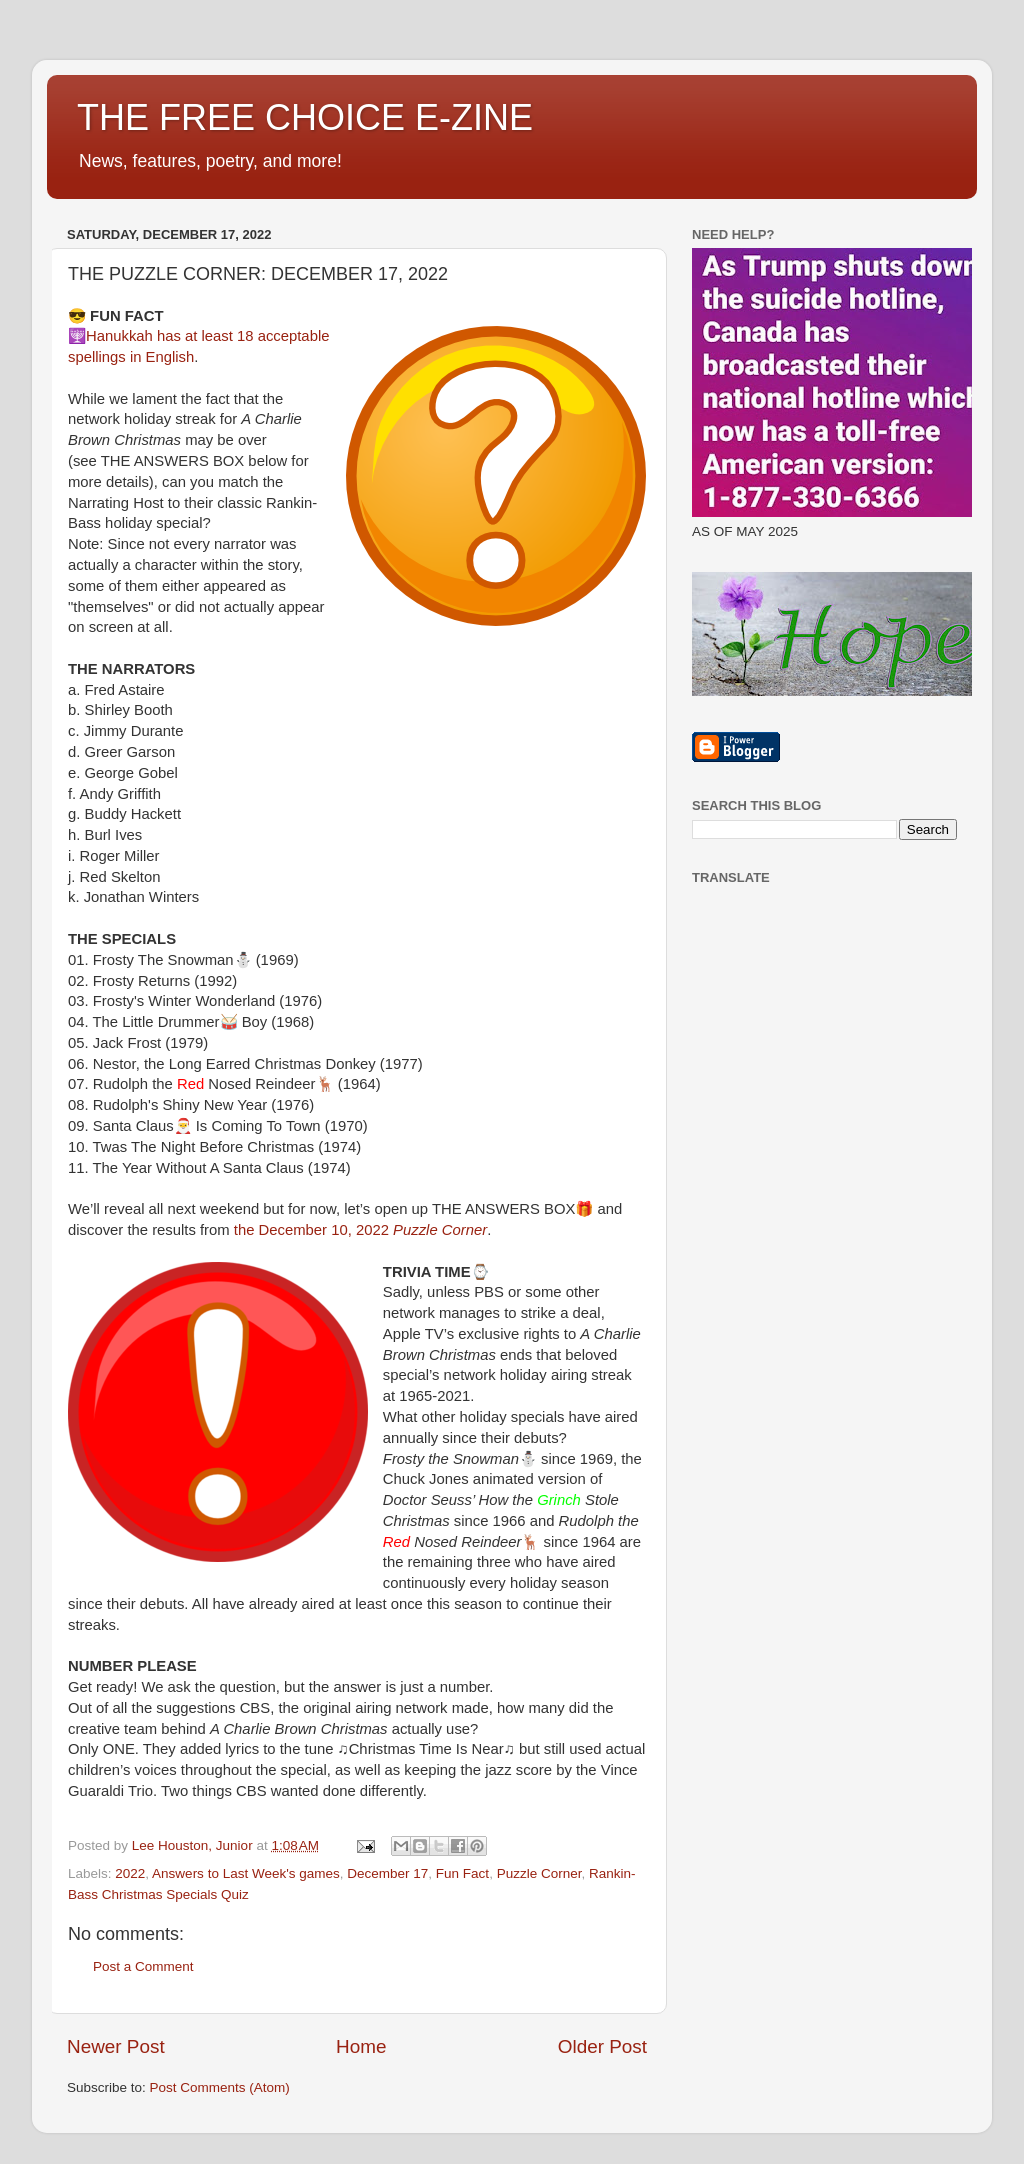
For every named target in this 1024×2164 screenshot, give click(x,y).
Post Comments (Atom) (220, 2087)
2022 (130, 1873)
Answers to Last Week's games (246, 1873)
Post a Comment (143, 1966)
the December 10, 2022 (360, 1230)
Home (361, 2046)
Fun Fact (462, 1873)
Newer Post (116, 2046)
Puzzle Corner (539, 1873)
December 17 (387, 1873)
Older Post (602, 2046)
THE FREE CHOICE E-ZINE (305, 117)
